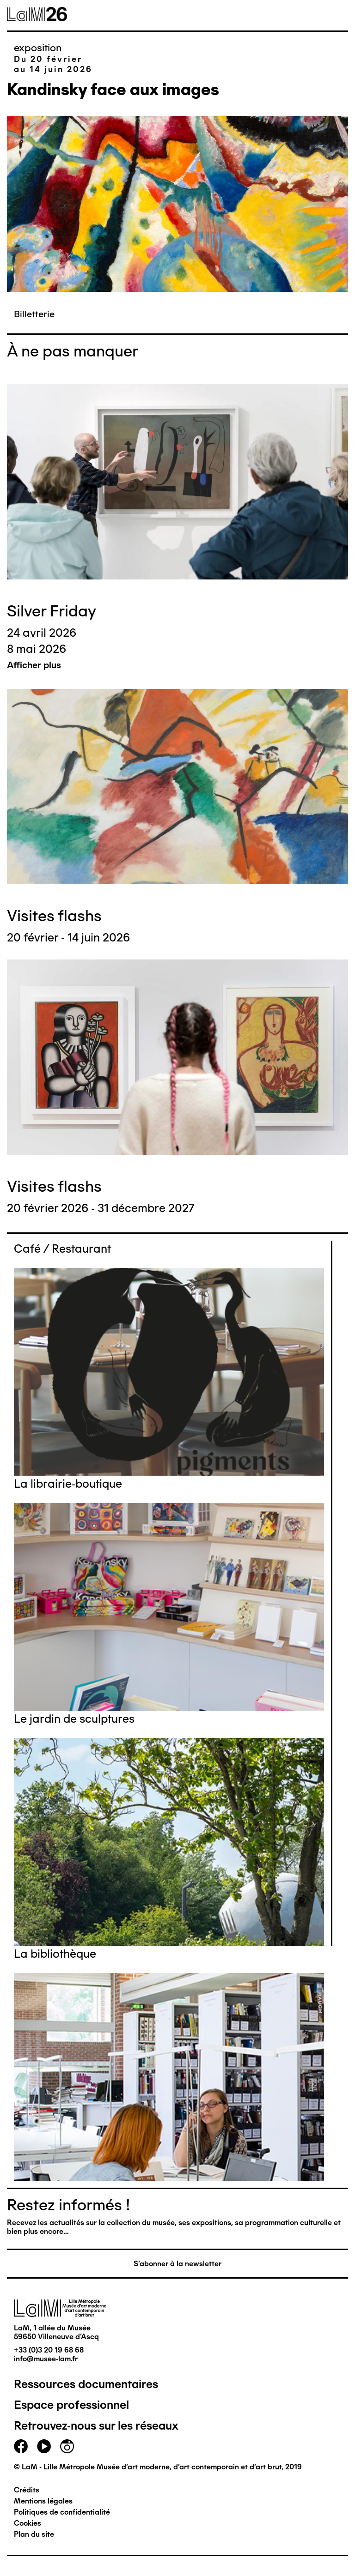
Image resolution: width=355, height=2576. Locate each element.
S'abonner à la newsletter (177, 2263)
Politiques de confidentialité (62, 2512)
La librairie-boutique (68, 1483)
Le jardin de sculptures (74, 1718)
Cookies (27, 2523)
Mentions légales (43, 2501)
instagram (67, 2446)
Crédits (26, 2490)
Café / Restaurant (62, 1248)
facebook (21, 2446)
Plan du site (34, 2534)
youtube (44, 2446)
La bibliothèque (55, 1954)
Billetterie (34, 314)
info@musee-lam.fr (46, 2358)
